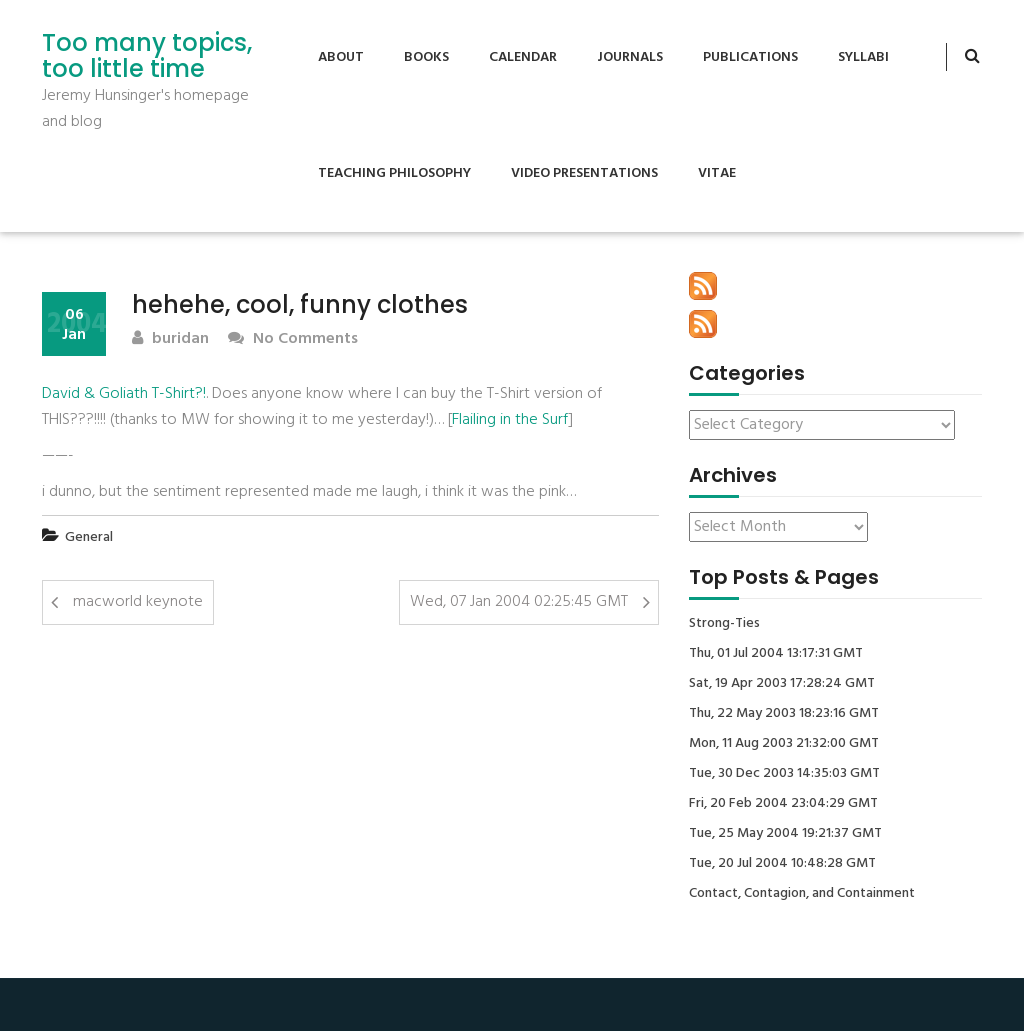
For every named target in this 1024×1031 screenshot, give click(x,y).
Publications (750, 57)
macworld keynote (138, 602)
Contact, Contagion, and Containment (802, 894)
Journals (630, 57)
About (341, 57)
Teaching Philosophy (394, 173)
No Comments (293, 339)
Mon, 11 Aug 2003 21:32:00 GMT (784, 744)
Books (426, 57)
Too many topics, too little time (147, 56)
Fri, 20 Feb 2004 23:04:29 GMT (783, 804)
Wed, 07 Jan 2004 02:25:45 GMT (519, 602)
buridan (170, 339)
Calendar (523, 57)
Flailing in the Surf (510, 420)
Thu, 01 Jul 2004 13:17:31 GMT (776, 654)
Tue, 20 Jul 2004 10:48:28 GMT (782, 864)
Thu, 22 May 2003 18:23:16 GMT (784, 714)
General (89, 537)
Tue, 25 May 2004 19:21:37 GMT (785, 834)
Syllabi (863, 57)
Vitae (717, 173)
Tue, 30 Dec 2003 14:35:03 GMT (784, 774)
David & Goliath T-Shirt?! (124, 394)
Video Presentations (584, 173)
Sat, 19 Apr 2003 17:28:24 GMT (782, 684)
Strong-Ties (724, 624)
